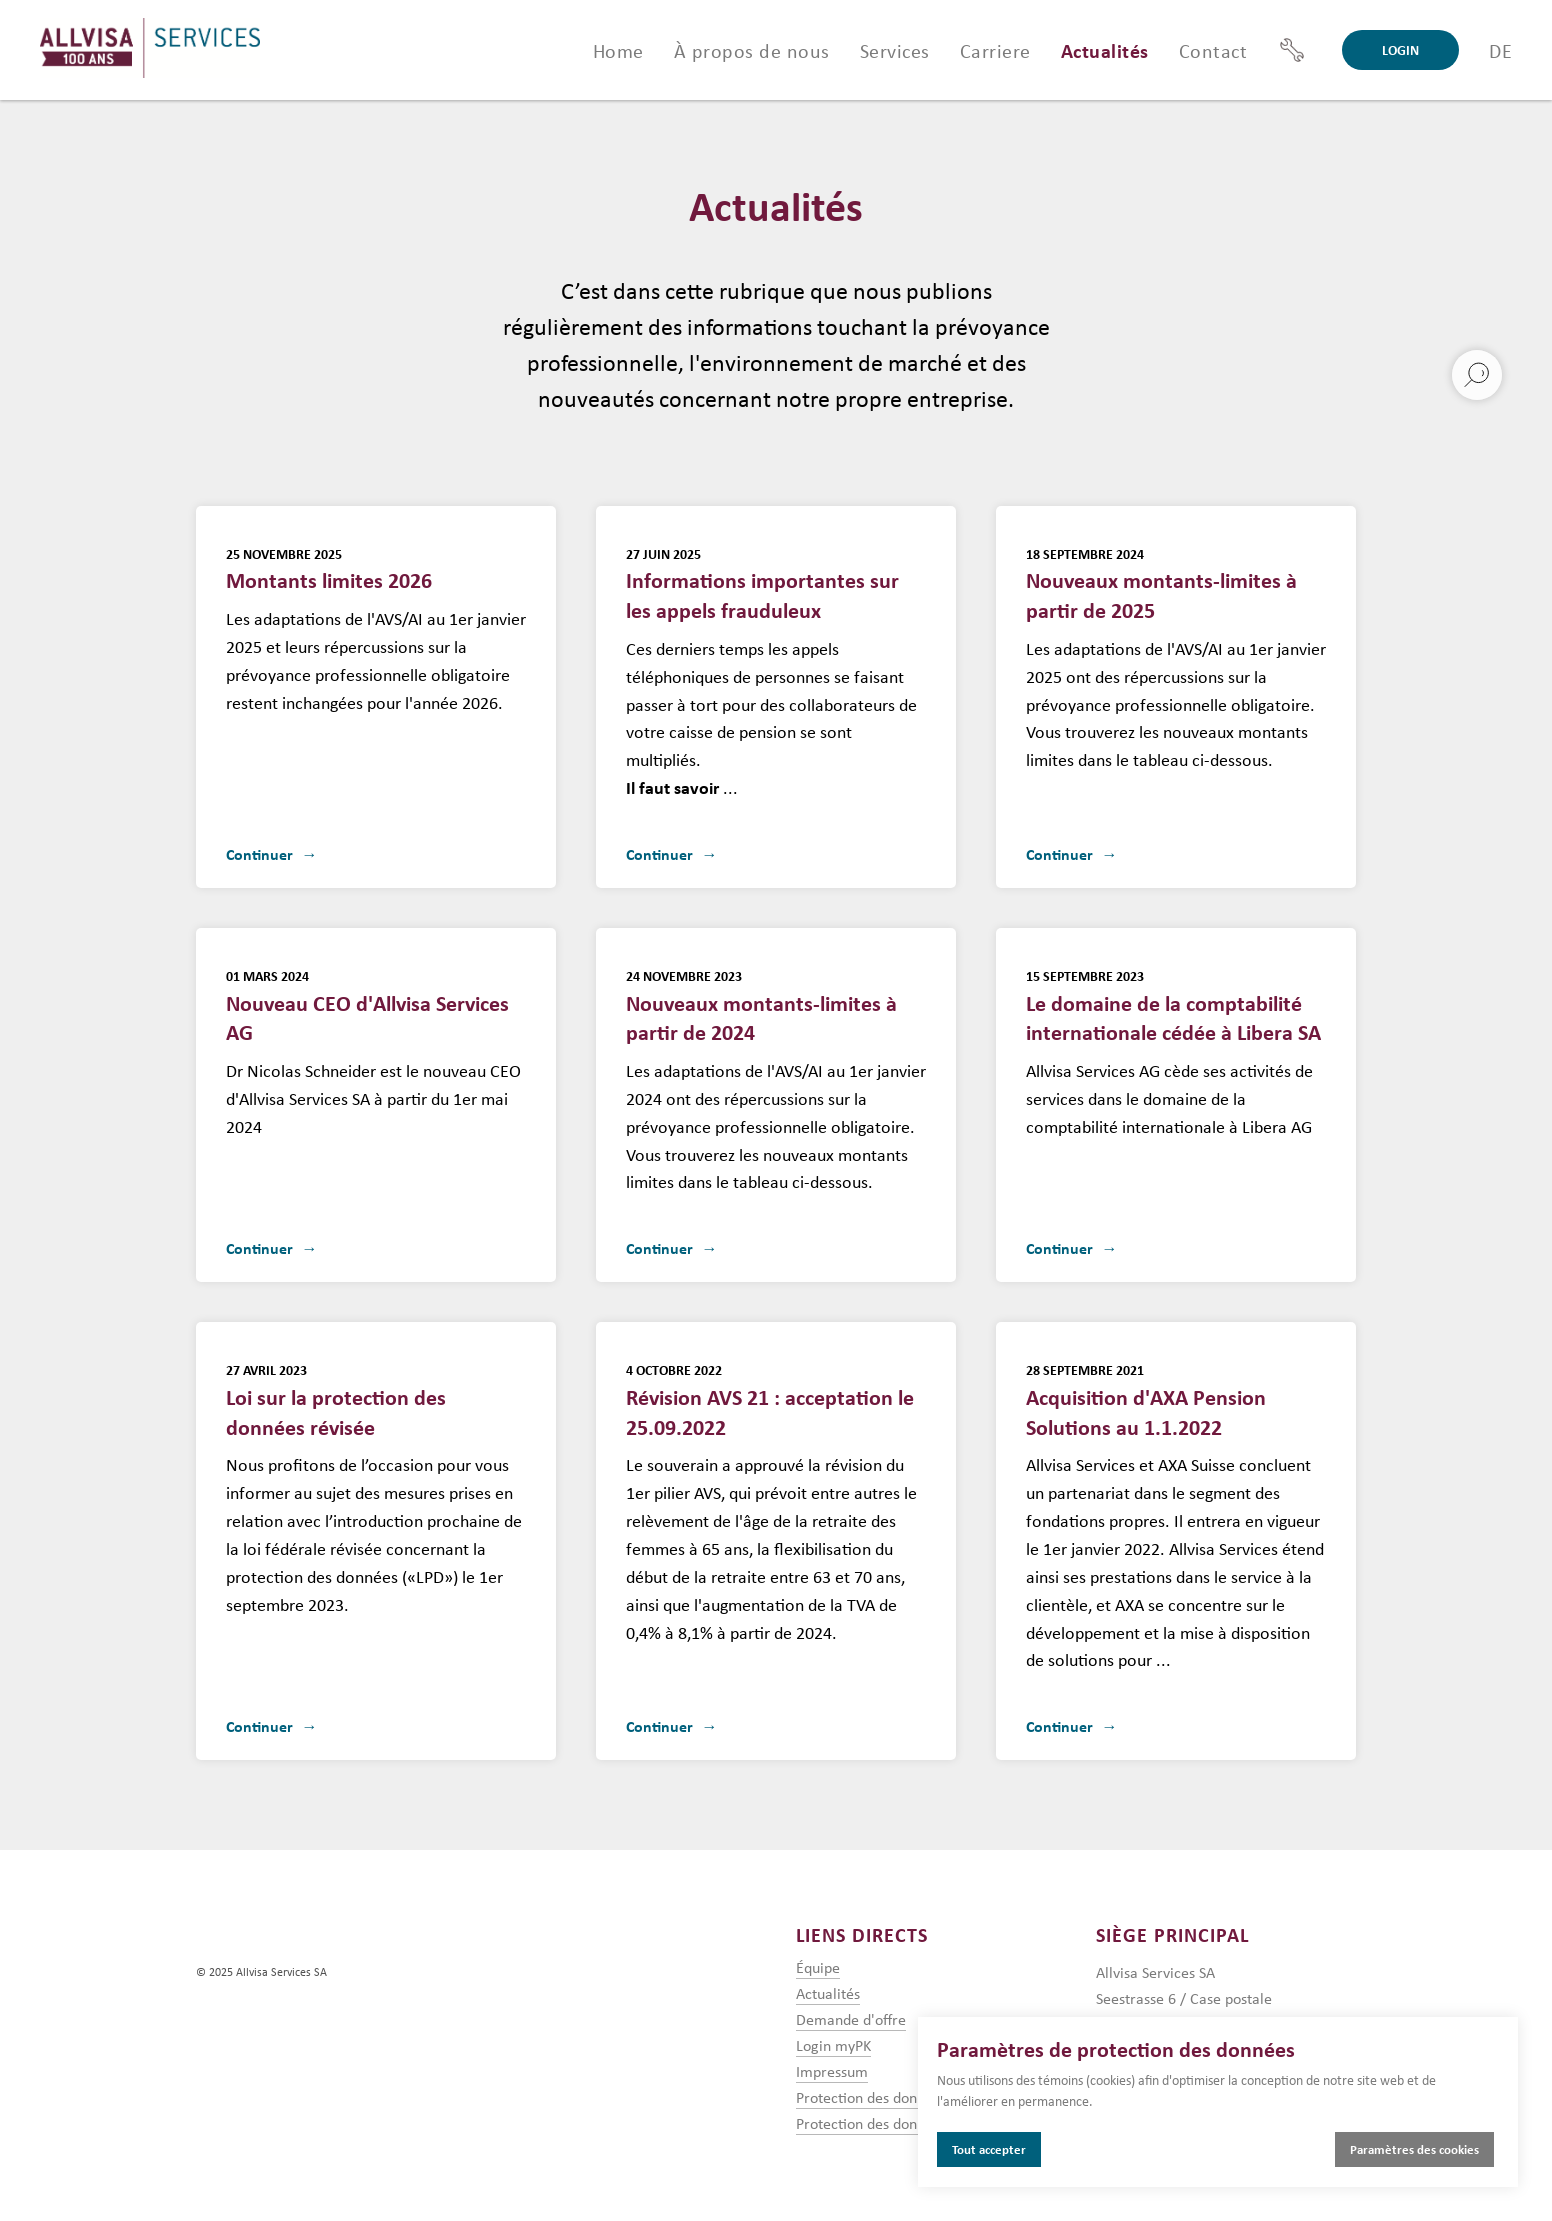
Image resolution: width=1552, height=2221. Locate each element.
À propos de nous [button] (752, 50)
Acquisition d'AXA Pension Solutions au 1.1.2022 (1146, 1400)
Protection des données (871, 2097)
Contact (1213, 50)
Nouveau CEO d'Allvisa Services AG (376, 1002)
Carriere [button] (995, 50)
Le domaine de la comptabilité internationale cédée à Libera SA (1173, 1006)
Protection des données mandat (898, 2123)
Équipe (818, 1967)
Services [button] (895, 50)
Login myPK (833, 2045)
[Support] (1292, 50)
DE (1500, 50)
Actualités (1105, 50)
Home (618, 50)
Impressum (832, 2071)
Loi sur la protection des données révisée (336, 1400)
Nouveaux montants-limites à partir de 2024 (761, 1006)
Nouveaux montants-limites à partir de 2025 (1161, 584)
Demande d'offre (851, 2019)
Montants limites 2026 (329, 569)
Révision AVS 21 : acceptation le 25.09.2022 (770, 1400)
